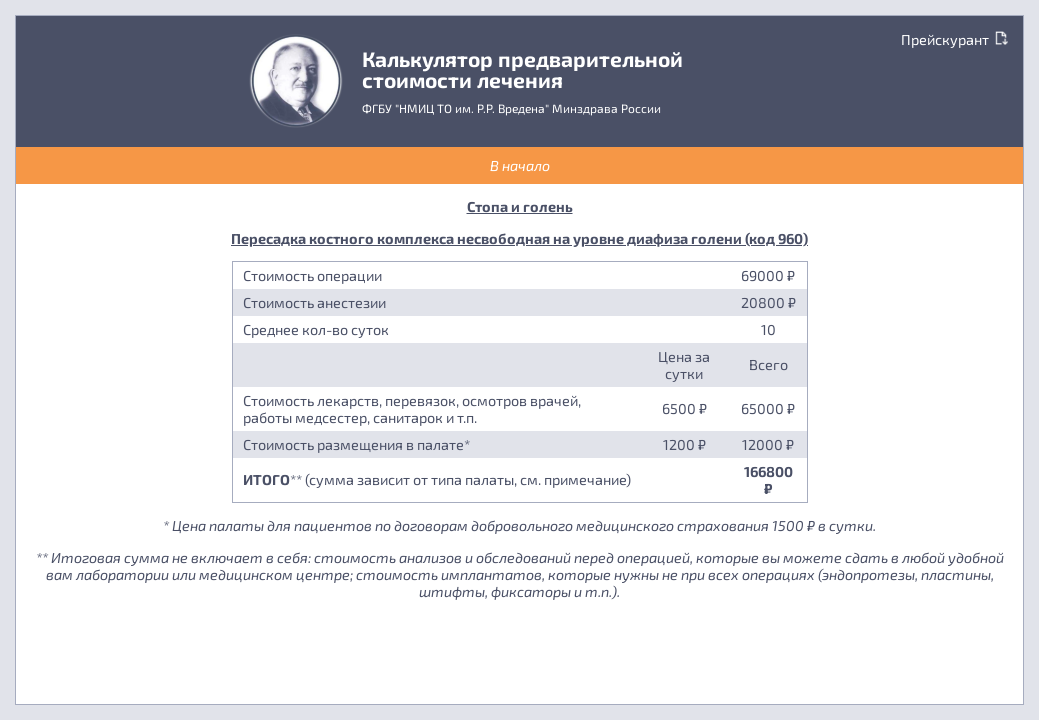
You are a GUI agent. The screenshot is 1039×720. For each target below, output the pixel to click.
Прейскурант (954, 39)
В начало (520, 165)
